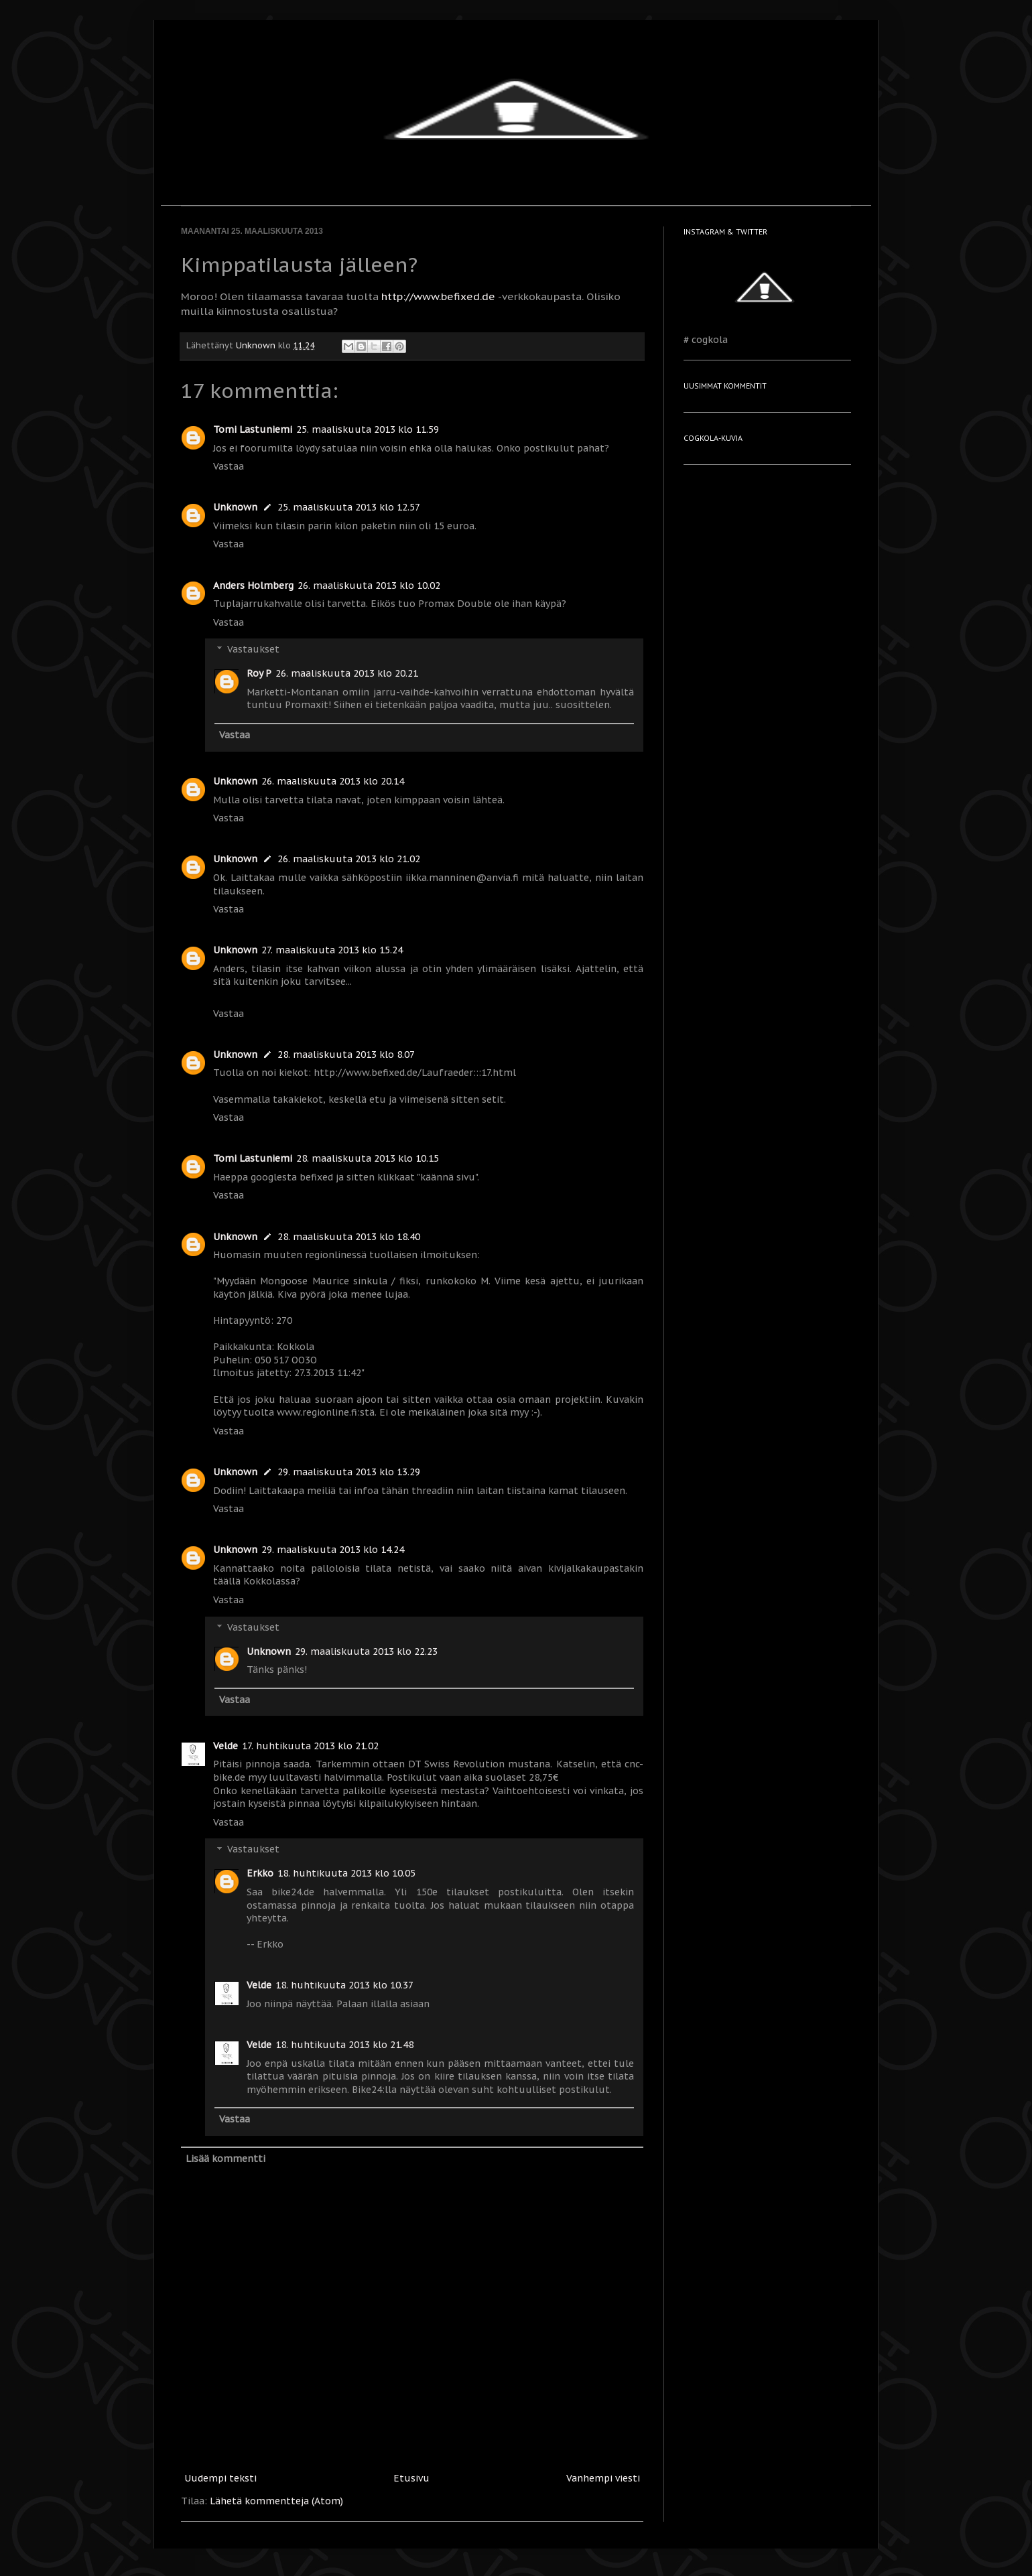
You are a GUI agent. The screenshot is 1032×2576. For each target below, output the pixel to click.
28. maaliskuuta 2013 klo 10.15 (367, 1158)
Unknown (235, 507)
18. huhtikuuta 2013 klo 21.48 (344, 2045)
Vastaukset (253, 650)
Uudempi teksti (220, 2478)
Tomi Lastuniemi (252, 429)
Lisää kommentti (225, 2159)
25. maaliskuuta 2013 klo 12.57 (348, 507)
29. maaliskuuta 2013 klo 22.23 (366, 1651)
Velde (225, 1746)
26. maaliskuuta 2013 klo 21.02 (348, 859)
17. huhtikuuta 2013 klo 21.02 (310, 1746)
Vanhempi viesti (603, 2478)
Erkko (260, 1873)
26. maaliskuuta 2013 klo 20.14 (332, 781)
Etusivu (411, 2478)
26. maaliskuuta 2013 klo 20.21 (346, 673)
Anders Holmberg (253, 586)
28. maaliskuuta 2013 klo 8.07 (346, 1054)
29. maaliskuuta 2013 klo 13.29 (348, 1472)
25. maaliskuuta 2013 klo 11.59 (367, 429)
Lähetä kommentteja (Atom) (276, 2501)
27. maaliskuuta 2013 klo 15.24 (332, 950)
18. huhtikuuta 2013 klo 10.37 (344, 1985)
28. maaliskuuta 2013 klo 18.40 (348, 1237)
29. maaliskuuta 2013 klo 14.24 (332, 1550)
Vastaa (228, 466)
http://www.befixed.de (438, 296)
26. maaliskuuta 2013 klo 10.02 (369, 586)
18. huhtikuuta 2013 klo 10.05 (346, 1873)
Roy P (259, 673)
